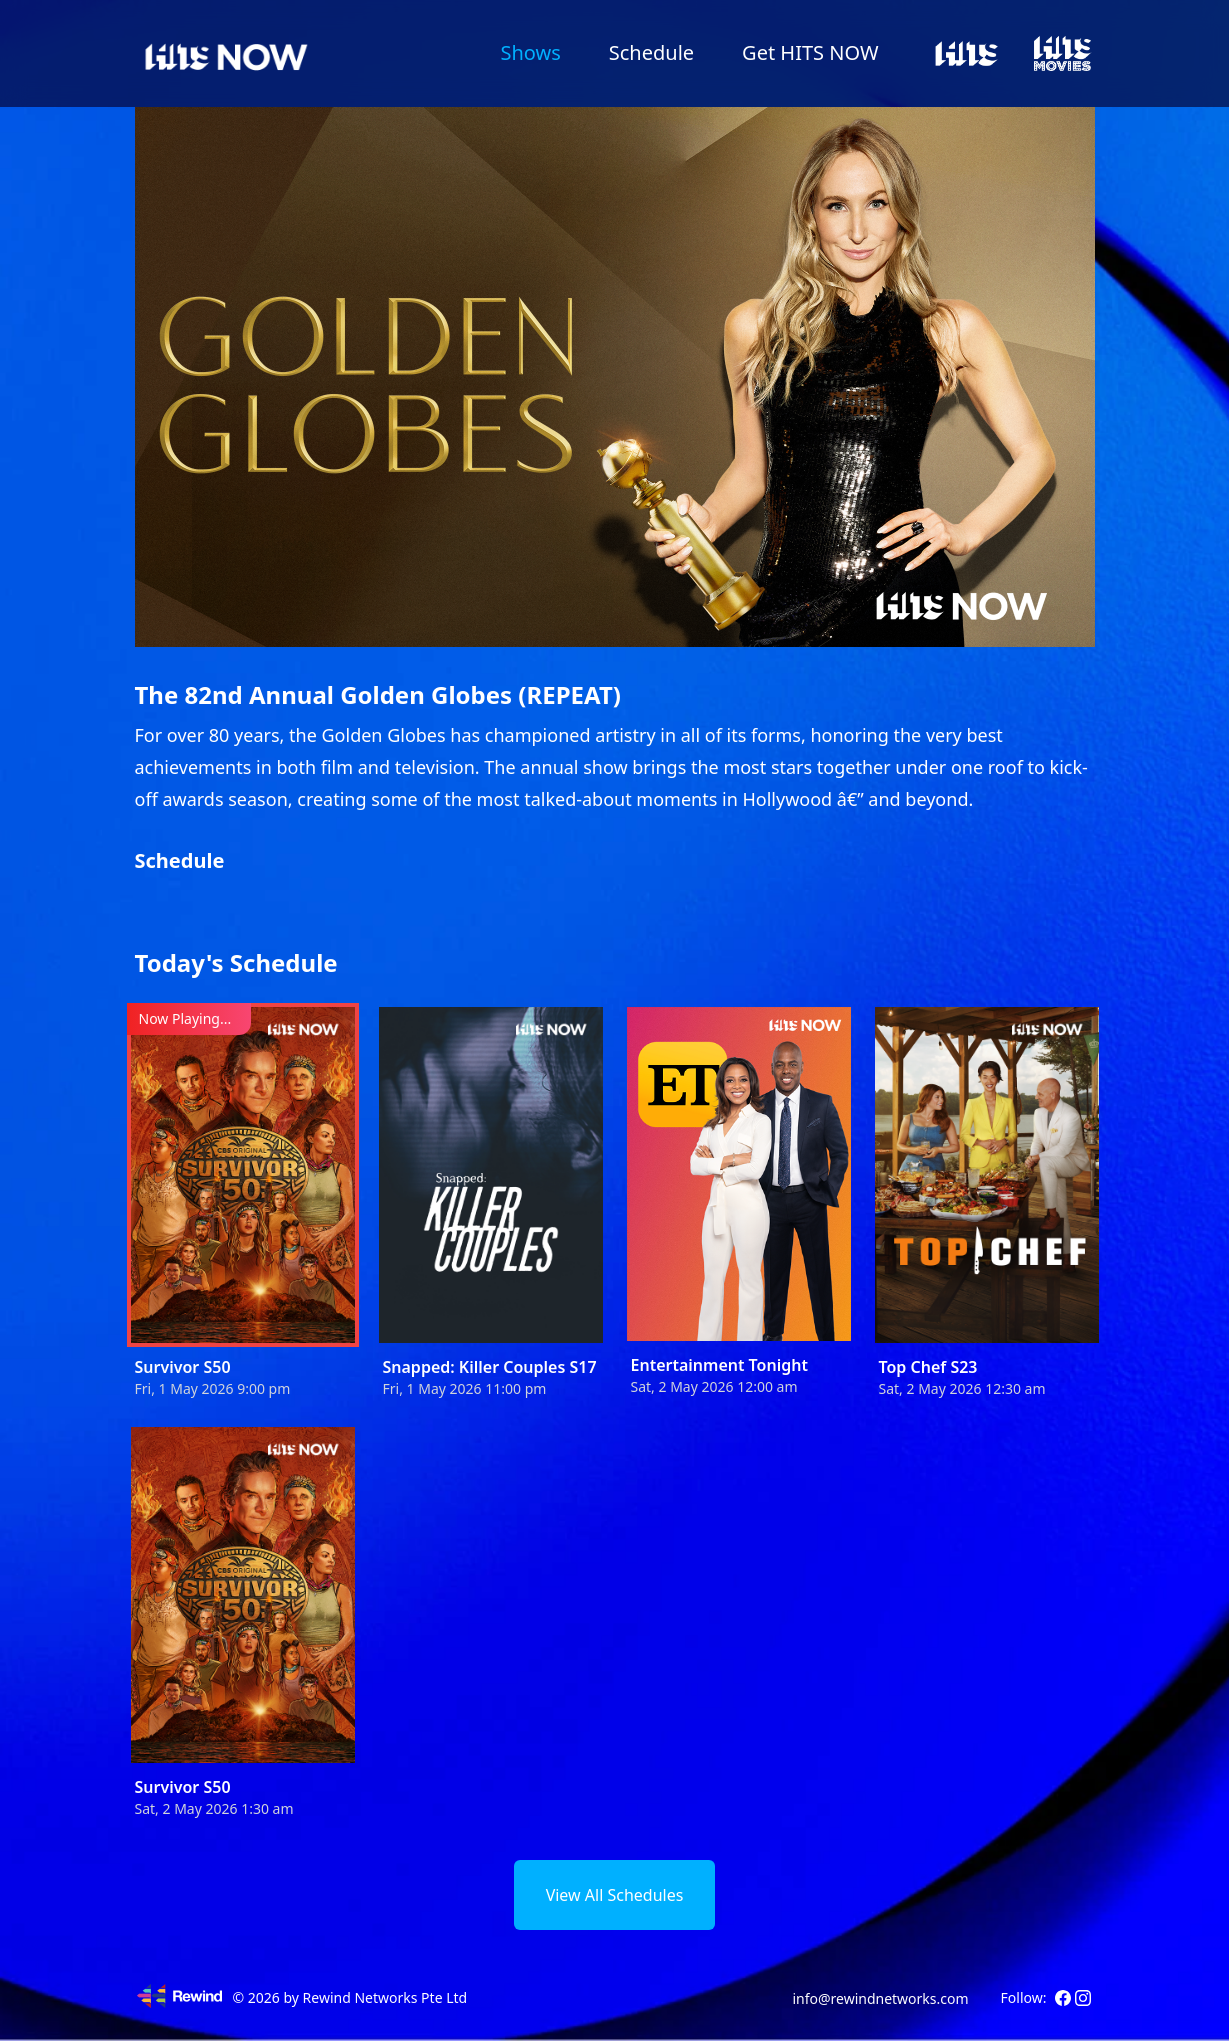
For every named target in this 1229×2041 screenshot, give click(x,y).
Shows (530, 52)
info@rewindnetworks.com (880, 1998)
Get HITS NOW (810, 52)
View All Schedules (615, 1895)
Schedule (651, 52)
